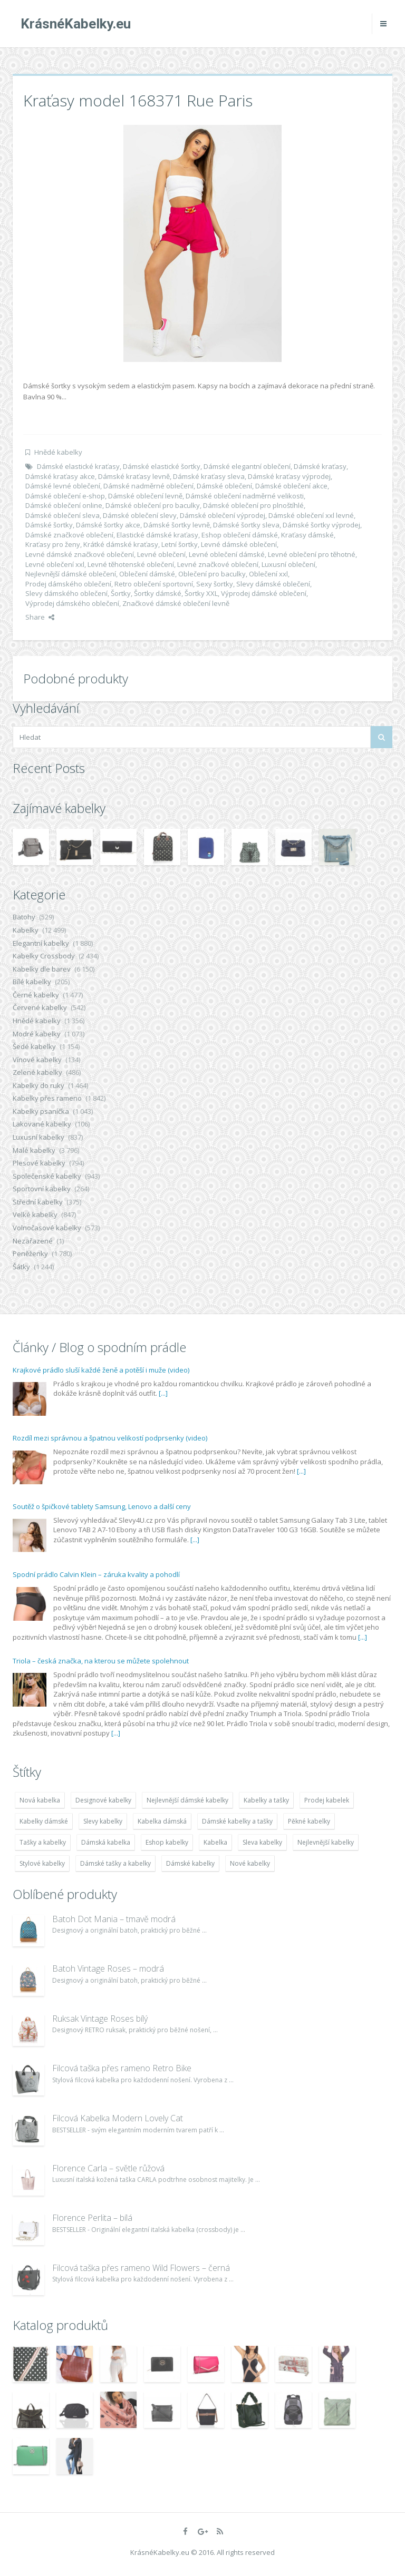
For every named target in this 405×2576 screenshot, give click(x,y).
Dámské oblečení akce (291, 486)
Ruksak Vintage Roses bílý (100, 2018)
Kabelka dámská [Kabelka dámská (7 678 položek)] (162, 1821)
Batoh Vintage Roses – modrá (108, 1968)
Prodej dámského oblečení (68, 584)
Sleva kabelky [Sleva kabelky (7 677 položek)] (262, 1842)
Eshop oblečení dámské (239, 535)
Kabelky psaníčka (41, 1111)
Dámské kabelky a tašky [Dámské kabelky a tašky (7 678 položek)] (237, 1821)
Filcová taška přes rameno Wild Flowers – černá (141, 2268)
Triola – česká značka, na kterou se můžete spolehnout (101, 1661)
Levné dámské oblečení (239, 544)
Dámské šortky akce (108, 525)
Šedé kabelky (34, 1046)
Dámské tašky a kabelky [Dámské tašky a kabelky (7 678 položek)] (115, 1863)
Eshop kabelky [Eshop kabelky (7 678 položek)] (167, 1842)
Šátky (21, 1266)
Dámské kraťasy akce (60, 476)
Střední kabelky (38, 1202)
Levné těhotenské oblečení (131, 564)
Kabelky (25, 930)
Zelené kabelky (37, 1072)
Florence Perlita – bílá (92, 2218)
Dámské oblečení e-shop (65, 496)
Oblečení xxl (268, 574)
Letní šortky (179, 544)
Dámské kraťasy (320, 466)
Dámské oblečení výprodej (222, 515)
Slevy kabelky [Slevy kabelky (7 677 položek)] (102, 1821)
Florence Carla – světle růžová (108, 2168)
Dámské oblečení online (63, 505)
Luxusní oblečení (288, 564)
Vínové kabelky (37, 1059)
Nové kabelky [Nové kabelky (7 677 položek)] (250, 1863)
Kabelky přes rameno (47, 1098)
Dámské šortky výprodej (321, 525)
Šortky (121, 593)
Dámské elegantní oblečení (247, 466)
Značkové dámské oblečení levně (175, 603)
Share (39, 617)
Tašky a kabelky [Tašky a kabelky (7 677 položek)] (43, 1842)
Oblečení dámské (147, 574)
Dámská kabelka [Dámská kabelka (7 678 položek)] (105, 1842)
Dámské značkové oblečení (69, 535)
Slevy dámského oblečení (66, 593)
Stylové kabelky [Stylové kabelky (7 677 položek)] (42, 1863)
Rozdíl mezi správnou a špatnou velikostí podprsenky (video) (110, 1438)
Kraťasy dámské (307, 535)
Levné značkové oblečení (217, 564)
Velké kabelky (35, 1214)
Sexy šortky (214, 584)
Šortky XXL (201, 593)
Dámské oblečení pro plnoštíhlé (253, 505)
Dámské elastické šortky (161, 466)
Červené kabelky (40, 1007)
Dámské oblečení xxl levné (311, 515)
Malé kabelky (34, 1150)
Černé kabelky (36, 995)
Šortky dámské (157, 593)
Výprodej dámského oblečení (72, 603)
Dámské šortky (49, 525)
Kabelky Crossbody (44, 956)
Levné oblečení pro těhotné (311, 554)
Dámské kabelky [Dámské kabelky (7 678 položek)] (190, 1863)
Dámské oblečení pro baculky (152, 505)
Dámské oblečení (224, 486)
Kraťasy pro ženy (52, 544)
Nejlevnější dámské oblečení (70, 574)
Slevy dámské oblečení (273, 584)
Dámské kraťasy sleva (209, 476)
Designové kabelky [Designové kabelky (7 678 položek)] (103, 1800)
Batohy (24, 917)
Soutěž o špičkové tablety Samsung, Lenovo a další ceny (102, 1506)
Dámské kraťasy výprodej (289, 476)
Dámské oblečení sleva (62, 515)
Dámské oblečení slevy (140, 515)
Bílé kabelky (32, 981)
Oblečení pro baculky (212, 574)
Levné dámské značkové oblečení (79, 554)
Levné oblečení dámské (227, 554)
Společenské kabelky (47, 1176)
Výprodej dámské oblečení (263, 593)
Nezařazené (33, 1241)
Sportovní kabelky (42, 1188)
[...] (163, 1393)
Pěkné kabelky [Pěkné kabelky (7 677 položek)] (309, 1821)
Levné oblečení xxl (54, 564)
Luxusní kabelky (38, 1137)
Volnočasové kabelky (47, 1227)
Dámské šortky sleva (246, 525)
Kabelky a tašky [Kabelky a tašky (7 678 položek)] (266, 1800)
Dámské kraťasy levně (134, 476)
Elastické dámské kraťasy (157, 535)
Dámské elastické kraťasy (78, 466)
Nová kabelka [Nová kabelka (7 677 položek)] (40, 1800)
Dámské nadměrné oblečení (148, 486)
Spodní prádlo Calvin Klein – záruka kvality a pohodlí (96, 1574)
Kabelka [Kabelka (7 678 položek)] (215, 1842)
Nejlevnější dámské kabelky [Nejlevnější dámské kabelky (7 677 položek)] (187, 1800)
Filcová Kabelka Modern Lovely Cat (117, 2118)
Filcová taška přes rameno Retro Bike (121, 2068)
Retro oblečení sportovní (153, 584)
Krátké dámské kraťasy (120, 544)
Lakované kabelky (42, 1124)
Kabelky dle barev (42, 969)
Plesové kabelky (39, 1163)
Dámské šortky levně (176, 525)
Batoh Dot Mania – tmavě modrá (114, 1919)
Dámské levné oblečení (62, 486)
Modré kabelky (37, 1034)
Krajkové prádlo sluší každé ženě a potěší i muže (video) (101, 1370)
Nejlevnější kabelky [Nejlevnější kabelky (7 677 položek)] (325, 1842)
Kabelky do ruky (38, 1085)
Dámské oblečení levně (145, 496)
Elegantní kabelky (41, 943)
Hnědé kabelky (58, 452)
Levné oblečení (161, 554)
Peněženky (30, 1253)
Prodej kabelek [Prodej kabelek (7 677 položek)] (326, 1800)
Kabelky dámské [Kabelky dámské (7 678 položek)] (44, 1821)
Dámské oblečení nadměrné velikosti (245, 496)
